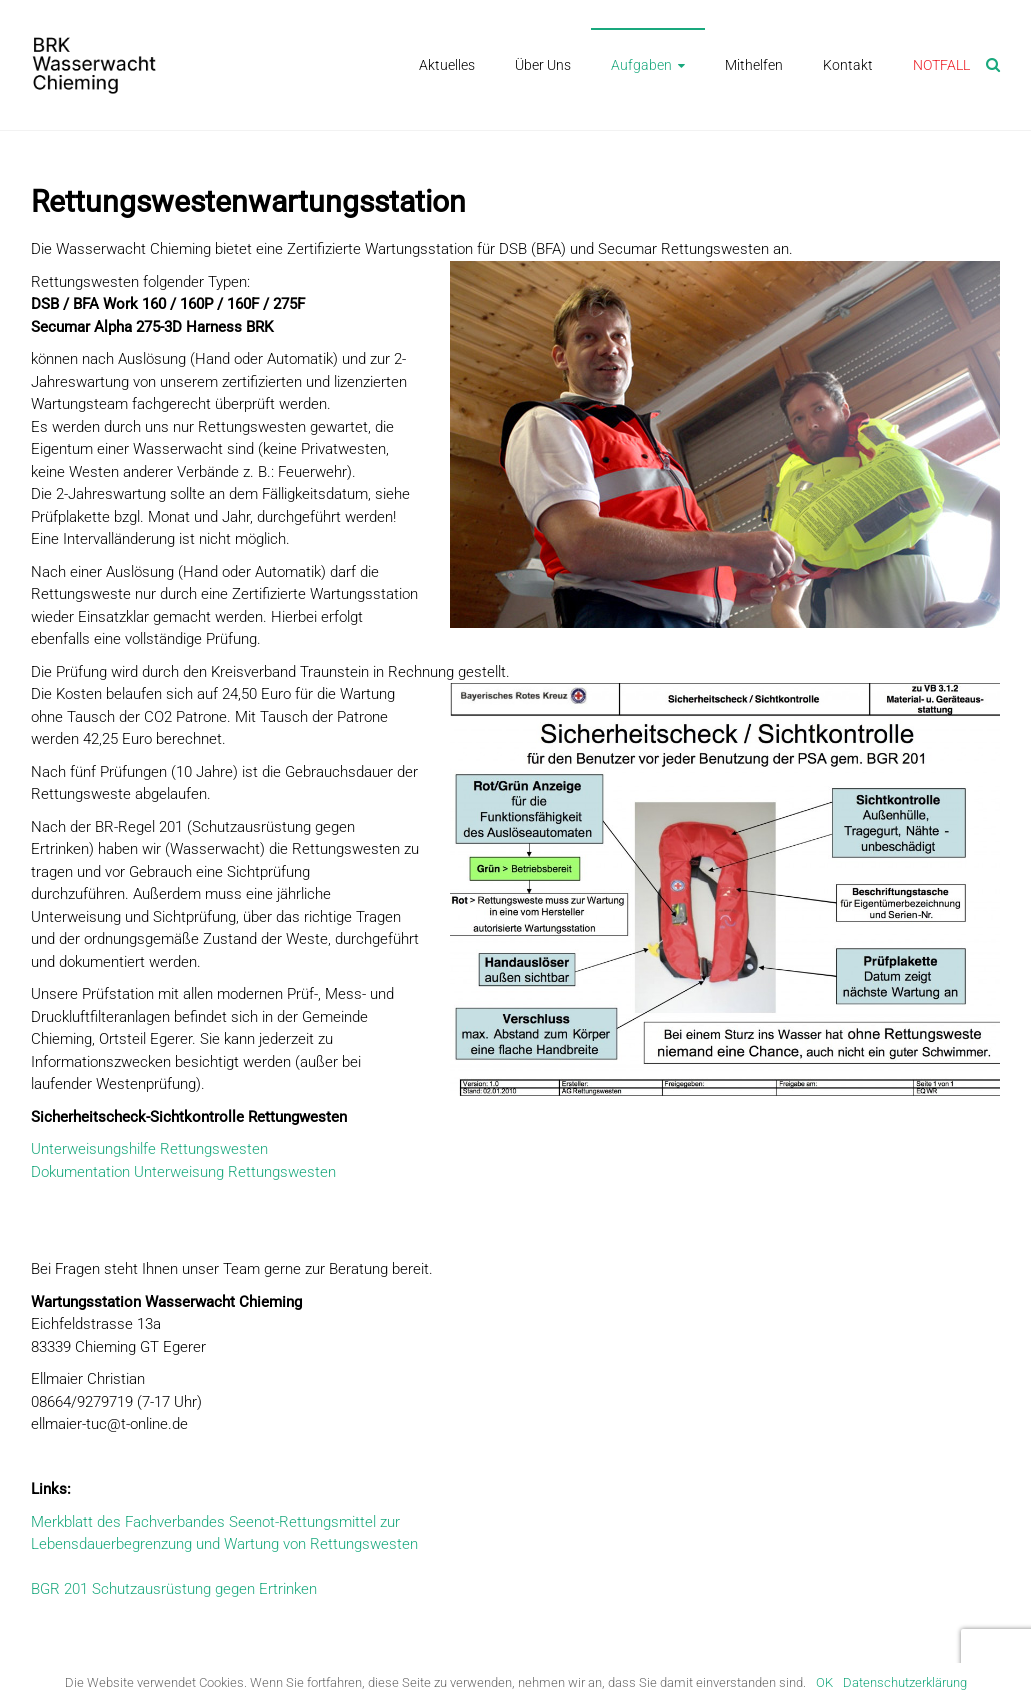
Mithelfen (754, 65)
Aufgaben (641, 65)
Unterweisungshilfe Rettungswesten (149, 1149)
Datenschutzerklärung (905, 1682)
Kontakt (848, 65)
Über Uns (543, 65)
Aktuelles (447, 65)
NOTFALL (941, 65)
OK (824, 1682)
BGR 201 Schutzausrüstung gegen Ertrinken (174, 1589)
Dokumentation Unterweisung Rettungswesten (183, 1172)
